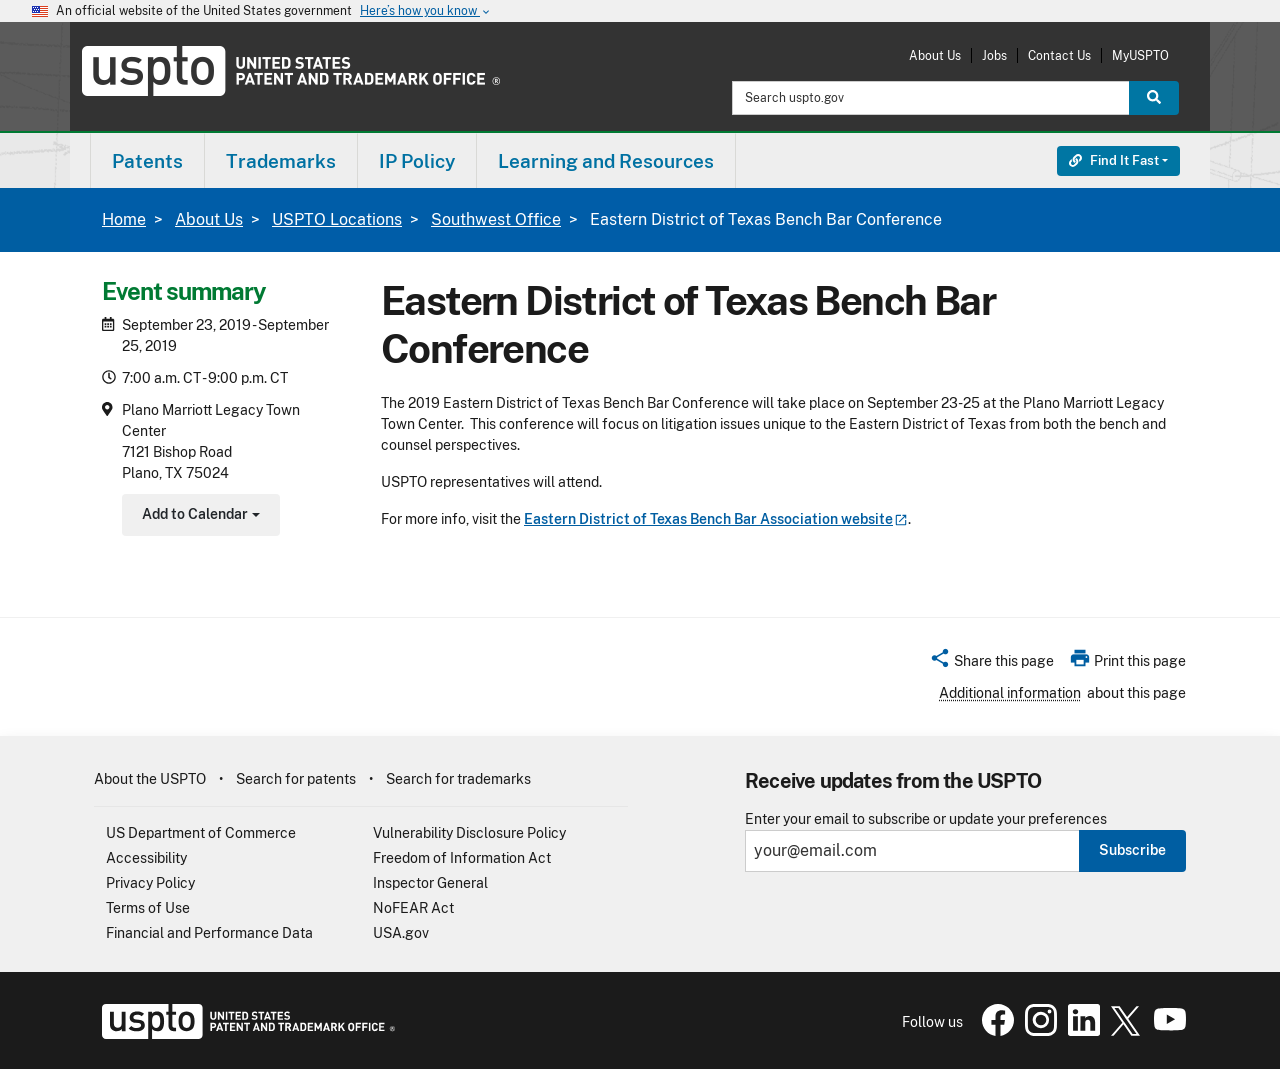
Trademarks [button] (281, 161)
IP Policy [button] (417, 161)
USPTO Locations (337, 219)
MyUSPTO (1140, 55)
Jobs (994, 55)
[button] (991, 664)
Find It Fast (1114, 160)
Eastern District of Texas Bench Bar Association (716, 519)
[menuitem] (147, 160)
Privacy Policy (150, 883)
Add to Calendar (198, 516)
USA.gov (401, 933)
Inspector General (430, 883)
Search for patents (296, 779)
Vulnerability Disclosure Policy (469, 833)
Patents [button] (147, 161)
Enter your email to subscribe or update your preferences (926, 819)
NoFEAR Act (413, 908)
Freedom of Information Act (462, 858)
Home (124, 219)
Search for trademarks (458, 779)
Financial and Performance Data (209, 933)
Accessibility (146, 858)
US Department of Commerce (201, 833)
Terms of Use (148, 908)
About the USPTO (150, 779)
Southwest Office (496, 219)
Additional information (1010, 693)
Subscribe (1132, 850)
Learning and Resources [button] (606, 161)
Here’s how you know (426, 11)
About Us (935, 55)
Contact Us (1059, 55)
